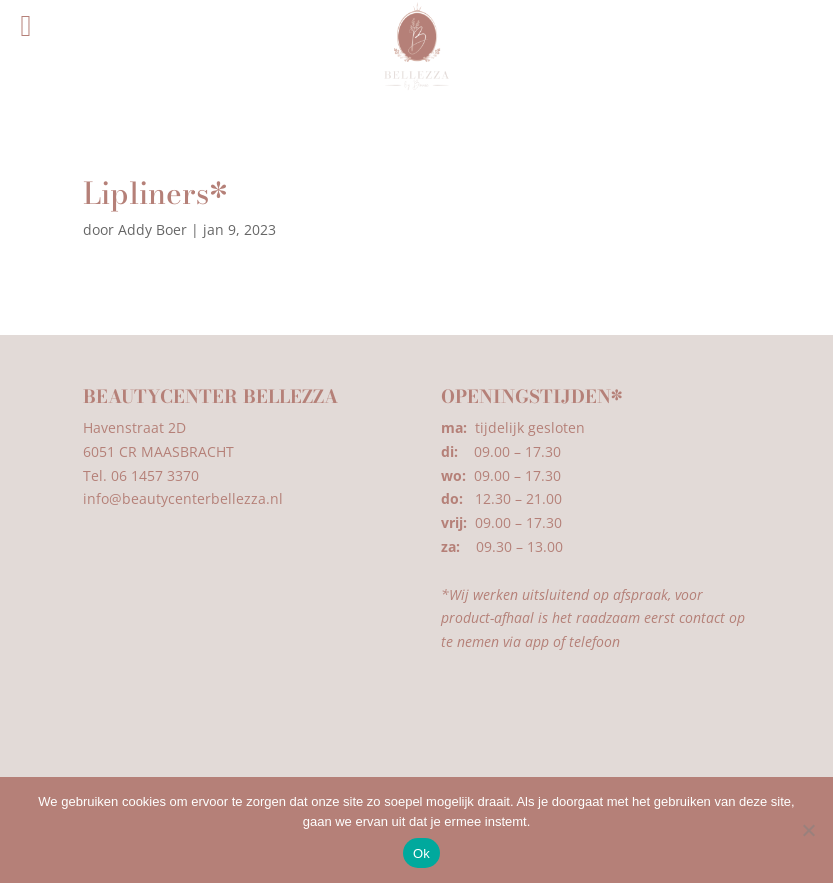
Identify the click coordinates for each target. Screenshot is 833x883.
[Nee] (808, 830)
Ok (421, 853)
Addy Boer (152, 229)
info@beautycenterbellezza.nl (183, 498)
